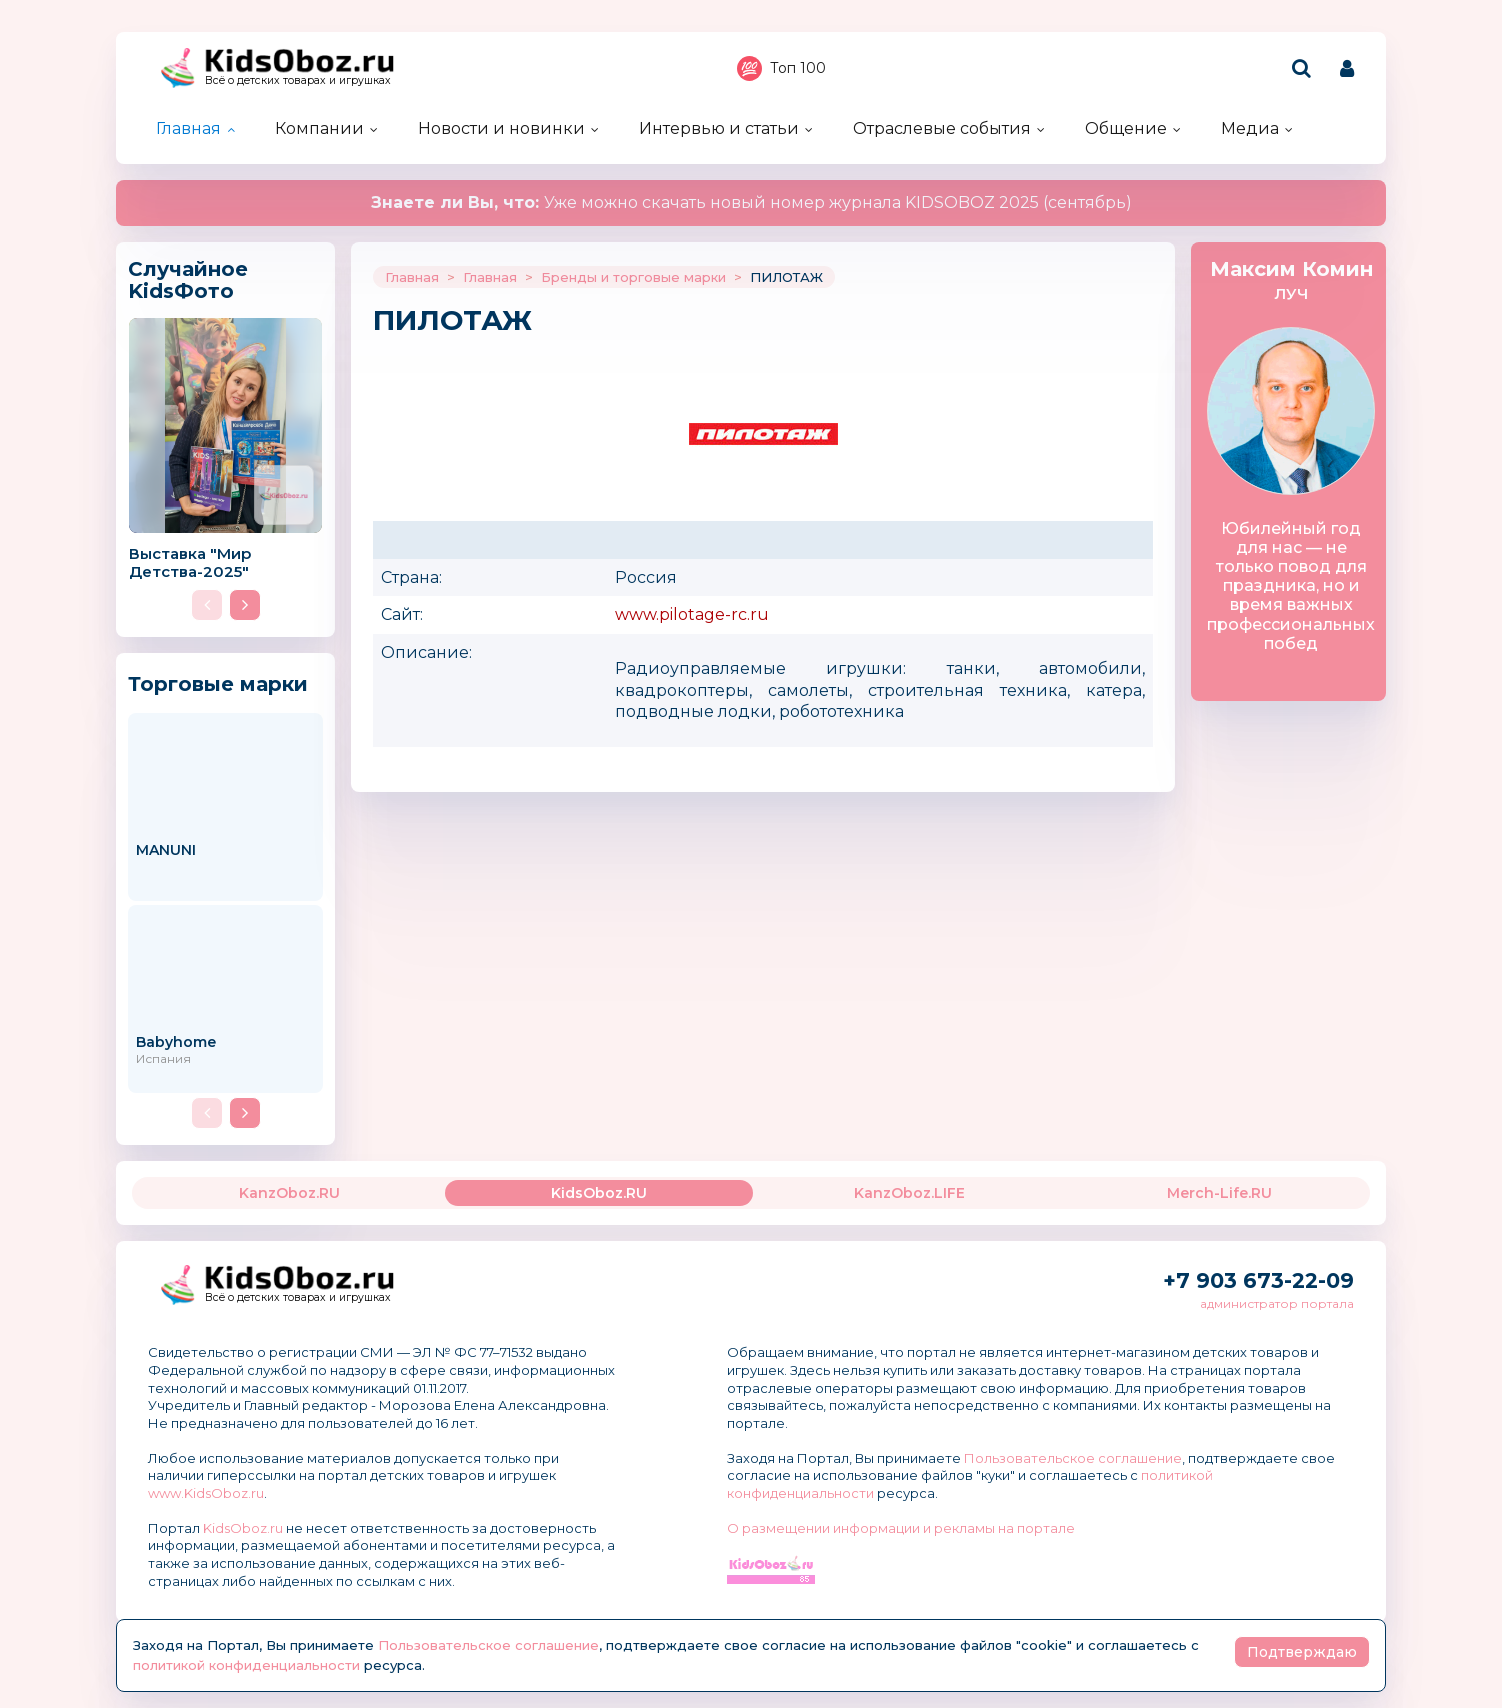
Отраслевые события (942, 128)
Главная (188, 128)
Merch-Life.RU (1219, 1193)
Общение (1126, 128)
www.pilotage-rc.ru (692, 614)
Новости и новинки (501, 128)
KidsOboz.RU (599, 1193)
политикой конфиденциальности (246, 1665)
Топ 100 (781, 68)
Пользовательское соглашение (1073, 1458)
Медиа (1250, 128)
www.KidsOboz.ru (206, 1493)
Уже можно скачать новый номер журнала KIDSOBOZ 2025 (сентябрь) (751, 202)
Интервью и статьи (719, 128)
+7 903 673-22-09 (1258, 1280)
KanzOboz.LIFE (909, 1193)
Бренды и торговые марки (633, 277)
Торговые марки (218, 683)
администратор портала (1277, 1303)
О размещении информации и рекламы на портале (901, 1528)
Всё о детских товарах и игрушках (298, 80)
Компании (319, 128)
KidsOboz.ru (243, 1528)
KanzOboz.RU (289, 1193)
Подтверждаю (1302, 1652)
